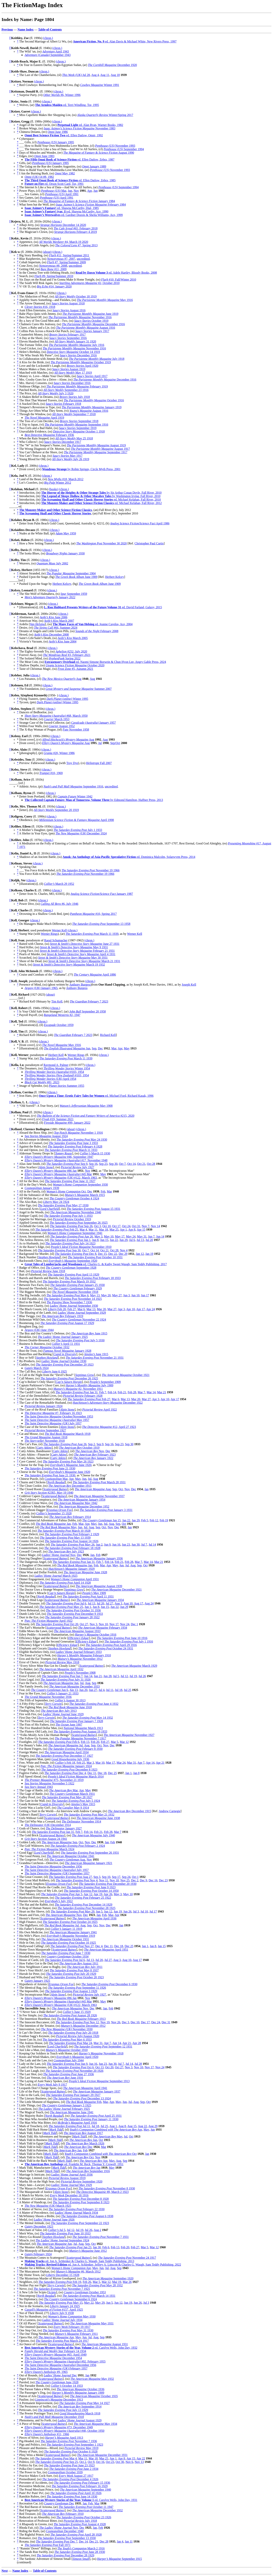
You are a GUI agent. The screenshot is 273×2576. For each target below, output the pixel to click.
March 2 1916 (81, 2548)
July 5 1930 (80, 1340)
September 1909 (105, 1381)
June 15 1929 (77, 2011)
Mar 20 (101, 1309)
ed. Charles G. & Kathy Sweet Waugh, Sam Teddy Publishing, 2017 (96, 1264)
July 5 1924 (75, 1800)
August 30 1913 (70, 1700)
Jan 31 (77, 1392)
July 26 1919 (70, 459)
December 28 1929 (65, 2555)
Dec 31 (166, 2022)
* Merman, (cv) (27, 1115)
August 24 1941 (46, 1838)
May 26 (72, 1544)
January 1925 (63, 1336)
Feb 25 (56, 1229)
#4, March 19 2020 (63, 241)
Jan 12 (140, 1253)
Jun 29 (123, 1240)
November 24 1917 (127, 2257)
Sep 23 (103, 1163)
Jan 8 (136, 1773)
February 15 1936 (82, 2482)
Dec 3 (125, 2022)
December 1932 (97, 2510)
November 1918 (75, 1291)
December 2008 (51, 634)
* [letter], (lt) (25, 810)
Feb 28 (132, 1392)
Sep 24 (126, 1876)
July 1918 (96, 358)
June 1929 (63, 1714)
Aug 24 (149, 1603)
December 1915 (70, 1485)
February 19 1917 (71, 2326)
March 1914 (76, 1776)
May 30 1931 (73, 957)
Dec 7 (56, 2541)
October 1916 (94, 400)
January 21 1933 (62, 1693)
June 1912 (88, 2250)
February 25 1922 (83, 1897)
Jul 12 (124, 1676)
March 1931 (72, 1793)
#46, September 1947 (59, 1156)
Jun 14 (160, 1236)
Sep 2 (91, 1444)
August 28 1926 (70, 2015)
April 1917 (92, 376)
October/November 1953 (59, 1416)
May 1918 (62, 1662)
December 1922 (108, 1402)
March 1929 (134, 1665)
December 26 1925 (69, 1378)
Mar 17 (110, 1762)
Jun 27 (93, 1690)
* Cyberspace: (25, 138)
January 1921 (88, 1863)
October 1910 (67, 2050)
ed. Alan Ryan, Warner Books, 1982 (90, 125)
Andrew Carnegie (170, 1811)
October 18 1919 (76, 296)
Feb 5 (144, 1520)
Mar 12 (124, 1741)
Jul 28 (76, 75)
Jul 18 (118, 1690)
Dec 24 (155, 2022)
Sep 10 (106, 1876)
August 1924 (46, 1136)
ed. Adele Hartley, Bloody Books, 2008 (116, 272)
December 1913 (59, 2399)
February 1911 (76, 2333)
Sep (94, 1048)
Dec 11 (91, 1773)
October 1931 (65, 1939)
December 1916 (93, 324)
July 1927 (77, 1167)
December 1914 (48, 1825)
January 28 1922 (72, 1617)
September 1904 (71, 573)
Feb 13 (85, 1741)
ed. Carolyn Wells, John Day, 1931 (81, 2500)
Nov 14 (155, 1226)
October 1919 (91, 320)
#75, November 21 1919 (54, 1780)
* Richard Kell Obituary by (34, 1001)
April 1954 (50, 1078)
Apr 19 (98, 1894)
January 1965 (41, 988)
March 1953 (56, 719)
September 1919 (78, 428)
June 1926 (54, 2219)
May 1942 (75, 1503)
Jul (100, 743)
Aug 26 (65, 1444)
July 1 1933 (77, 830)
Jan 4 (120, 2541)
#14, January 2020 (54, 286)
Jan (147, 1489)
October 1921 (126, 1375)
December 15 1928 (62, 2275)
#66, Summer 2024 (55, 627)
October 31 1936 (73, 1610)
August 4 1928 (80, 2524)
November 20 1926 (74, 2070)
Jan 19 (149, 1253)
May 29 (72, 1911)
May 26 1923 (68, 1461)
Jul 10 (144, 1911)
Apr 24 (150, 1309)
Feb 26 (87, 2281)
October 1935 (94, 2396)
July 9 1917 (52, 2084)
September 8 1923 (81, 2202)
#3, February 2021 (67, 655)
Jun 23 (126, 1544)
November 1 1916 (78, 1132)
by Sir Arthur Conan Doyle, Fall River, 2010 (101, 492)
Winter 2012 (57, 482)
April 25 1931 (96, 2115)
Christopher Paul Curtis (149, 543)
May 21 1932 (89, 1814)
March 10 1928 (64, 1530)
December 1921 (116, 1589)
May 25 (61, 1606)
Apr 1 (123, 1229)
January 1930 (65, 553)
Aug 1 (113, 2126)
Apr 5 (61, 1894)
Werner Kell (59, 930)
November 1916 (80, 317)
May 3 (98, 1236)
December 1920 (112, 65)
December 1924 (81, 833)
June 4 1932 (93, 1703)
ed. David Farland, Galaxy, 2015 (103, 607)
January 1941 (73, 1932)
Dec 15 (102, 1253)
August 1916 (69, 310)
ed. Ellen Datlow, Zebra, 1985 (70, 180)
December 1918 (54, 2416)
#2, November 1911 (78, 1388)
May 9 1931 (74, 947)
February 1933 (79, 1651)
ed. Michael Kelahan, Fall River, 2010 (101, 499)
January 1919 (92, 407)
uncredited (83, 258)
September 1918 (79, 421)
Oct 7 (122, 1163)
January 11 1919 (66, 1928)
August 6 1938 (87, 2216)
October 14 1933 (67, 2385)
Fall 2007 (99, 763)
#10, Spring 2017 (93, 913)
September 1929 (82, 1312)
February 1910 (84, 1655)
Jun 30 (136, 1544)
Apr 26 (71, 1236)
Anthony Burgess (80, 984)
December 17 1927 (64, 1755)
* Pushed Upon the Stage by (34, 583)
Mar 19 (116, 2281)
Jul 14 (152, 1544)
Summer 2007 (79, 688)
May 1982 (65, 173)
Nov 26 (115, 2022)
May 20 (106, 1295)
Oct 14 (131, 1163)
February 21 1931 (77, 950)
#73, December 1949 (59, 2427)
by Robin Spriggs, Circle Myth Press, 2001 (81, 469)
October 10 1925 (68, 1942)
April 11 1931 (66, 1343)
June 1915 (89, 1333)
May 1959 (66, 533)
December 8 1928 (81, 2198)
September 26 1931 (90, 1852)
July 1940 (93, 1835)
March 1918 (68, 1433)
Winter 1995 (67, 698)
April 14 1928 (65, 1582)
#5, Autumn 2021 (75, 668)
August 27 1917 (76, 2475)
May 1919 (81, 2448)
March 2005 (73, 638)
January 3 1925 (66, 2105)
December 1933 (74, 1686)
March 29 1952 (59, 883)
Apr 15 (141, 1229)
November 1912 (80, 1658)
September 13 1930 (67, 2538)
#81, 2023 (42, 1082)
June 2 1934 (73, 2468)
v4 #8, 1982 (39, 176)
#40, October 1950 (64, 2430)
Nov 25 (125, 1880)
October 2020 (75, 665)
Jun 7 (151, 1236)
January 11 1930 (91, 2119)
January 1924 (43, 1406)
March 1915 (85, 1195)
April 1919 (44, 417)
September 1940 (85, 2489)
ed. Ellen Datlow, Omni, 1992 (64, 135)
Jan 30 (97, 2247)
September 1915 (119, 2558)
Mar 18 (103, 1229)
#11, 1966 (47, 2434)
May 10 (108, 1236)
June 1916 (65, 2077)
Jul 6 (132, 1240)
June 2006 (53, 617)
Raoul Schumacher (55, 940)
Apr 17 (140, 1309)
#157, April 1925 (54, 2309)
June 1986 (58, 131)
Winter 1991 (99, 85)
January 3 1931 (105, 1510)
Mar (53, 190)
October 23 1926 (83, 2517)
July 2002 (52, 563)
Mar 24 (121, 1762)
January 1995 (55, 142)
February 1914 (70, 1516)
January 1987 (101, 893)
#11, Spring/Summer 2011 (69, 255)
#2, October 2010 (89, 283)
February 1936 (49, 435)
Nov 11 (103, 1880)
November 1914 (81, 1821)
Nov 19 (105, 2022)
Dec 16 (153, 1880)
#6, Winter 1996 (62, 95)
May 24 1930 (82, 1139)
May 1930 (72, 2316)
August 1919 (68, 369)
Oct (66, 1191)
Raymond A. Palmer (55, 1065)
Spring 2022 (64, 658)
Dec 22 (112, 1253)
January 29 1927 (73, 2095)
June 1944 (39, 1330)
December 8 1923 (69, 1769)
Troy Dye (72, 763)
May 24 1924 (56, 1201)
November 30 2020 (101, 543)
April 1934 (66, 1752)
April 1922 (99, 1409)
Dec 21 (93, 2541)
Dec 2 (134, 1880)
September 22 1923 (80, 2223)
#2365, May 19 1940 (49, 1492)
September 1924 (62, 2240)
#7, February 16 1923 (53, 1413)
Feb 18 (65, 1762)
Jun (70, 190)
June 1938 (98, 1818)
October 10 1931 (95, 1257)
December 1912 (83, 2025)
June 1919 (90, 313)
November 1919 (71, 1935)
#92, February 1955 (65, 2361)
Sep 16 (93, 1163)
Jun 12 (108, 1911)
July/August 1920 (77, 2036)
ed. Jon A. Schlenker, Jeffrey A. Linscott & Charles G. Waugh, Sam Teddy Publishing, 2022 (103, 2264)
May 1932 (92, 2378)
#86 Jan (51, 1170)
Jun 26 (127, 1911)
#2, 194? (62, 1015)
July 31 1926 (65, 1679)
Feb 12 (154, 1520)
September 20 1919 (56, 810)
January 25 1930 (77, 1285)
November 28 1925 (86, 1908)
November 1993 (115, 145)
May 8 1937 (74, 1970)
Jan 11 (129, 2541)
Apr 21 (160, 1762)
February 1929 (77, 1288)
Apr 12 (88, 1894)
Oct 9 (91, 2461)
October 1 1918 (79, 431)
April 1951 (106, 1949)
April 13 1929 (73, 1274)
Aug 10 (128, 1603)
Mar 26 (127, 2281)
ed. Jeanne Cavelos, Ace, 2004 (93, 624)
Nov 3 (93, 1624)
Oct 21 (141, 1163)
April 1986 (139, 523)
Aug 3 (118, 1603)
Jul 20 (149, 1240)
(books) (53, 489)
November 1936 (48, 1696)
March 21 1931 (84, 961)
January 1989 (94, 166)
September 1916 (68, 338)
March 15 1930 (95, 1153)
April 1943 (55, 51)
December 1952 (84, 1506)
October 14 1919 (73, 351)
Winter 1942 (74, 796)
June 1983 (44, 156)
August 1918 (68, 303)
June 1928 (85, 1572)
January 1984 (79, 201)
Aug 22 (142, 2126)
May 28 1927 (67, 1797)
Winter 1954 (66, 1068)
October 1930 (63, 1361)
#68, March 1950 (56, 715)
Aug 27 (70, 1876)
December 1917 (62, 441)
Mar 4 (83, 1229)
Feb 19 (164, 1520)
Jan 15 (101, 1520)
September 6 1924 (70, 2299)
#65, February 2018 (76, 228)
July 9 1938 (62, 2313)
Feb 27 (71, 1309)
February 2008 (96, 631)
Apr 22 (140, 2458)
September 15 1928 (54, 1513)
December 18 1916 (69, 2195)
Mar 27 (112, 1309)
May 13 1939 (65, 1537)
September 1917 (95, 452)
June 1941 (71, 2112)
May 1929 (71, 2185)
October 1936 (80, 2389)
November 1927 (128, 1735)
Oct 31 (136, 1226)
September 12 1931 (103, 2046)
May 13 (95, 1295)
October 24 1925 (70, 1921)
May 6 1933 (67, 2039)
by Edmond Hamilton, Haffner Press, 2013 (94, 800)
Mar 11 (93, 1229)
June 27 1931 (85, 943)
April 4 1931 (81, 954)
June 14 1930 (72, 2496)
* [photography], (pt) (30, 753)
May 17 (119, 1236)
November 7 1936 (69, 1302)
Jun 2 (99, 1544)
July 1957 (53, 1423)
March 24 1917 (62, 2340)
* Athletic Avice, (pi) (30, 786)
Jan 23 (70, 2247)
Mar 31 (131, 1762)
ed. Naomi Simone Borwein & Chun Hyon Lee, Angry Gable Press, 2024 (105, 661)
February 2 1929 (72, 1534)
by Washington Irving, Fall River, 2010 (100, 496)
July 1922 (59, 1901)
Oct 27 (84, 1624)
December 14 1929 (83, 1904)
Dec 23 (163, 1880)
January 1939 (42, 1188)
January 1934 (100, 1600)
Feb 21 (122, 1392)
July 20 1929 (71, 1973)
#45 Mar (58, 1174)
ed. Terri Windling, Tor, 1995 (67, 105)
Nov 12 (77, 2022)
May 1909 (94, 1593)
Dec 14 (83, 2541)
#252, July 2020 (71, 651)
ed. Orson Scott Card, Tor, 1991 (54, 183)
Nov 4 (124, 1250)
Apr (89, 190)
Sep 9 (66, 1163)
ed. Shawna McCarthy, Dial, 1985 (62, 208)
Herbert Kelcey (114, 576)
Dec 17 (145, 2022)
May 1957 (57, 1420)
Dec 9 (143, 1880)
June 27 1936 (68, 2074)
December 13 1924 (82, 2098)
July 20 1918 (73, 2032)
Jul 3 (136, 1911)
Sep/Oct (115, 743)
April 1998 (76, 820)
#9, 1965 (46, 2371)
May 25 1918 (74, 438)
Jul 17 (153, 1911)
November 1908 (80, 1672)
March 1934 (76, 2212)
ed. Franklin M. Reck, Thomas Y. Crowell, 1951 (74, 2164)
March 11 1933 (70, 1150)
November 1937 (99, 1496)
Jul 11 (109, 1690)
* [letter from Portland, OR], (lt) (37, 796)
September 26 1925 (78, 1222)
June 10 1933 (65, 2233)
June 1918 (48, 1271)
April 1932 (61, 1669)
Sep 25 (56, 2461)
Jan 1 (128, 1773)
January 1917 (92, 331)
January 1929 (71, 1568)
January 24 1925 (65, 2306)
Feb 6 (58, 1741)
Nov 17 (114, 1624)
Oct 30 (120, 2461)
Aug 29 (153, 2126)
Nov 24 (124, 1624)
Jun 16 (116, 1544)
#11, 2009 (54, 269)
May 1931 (92, 2323)
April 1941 (85, 2088)
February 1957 (56, 2368)
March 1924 (36, 1368)
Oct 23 (110, 2461)
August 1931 (104, 2344)
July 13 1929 (63, 2410)
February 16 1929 (80, 2486)
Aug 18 (115, 75)
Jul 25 (127, 1690)
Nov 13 (139, 2461)
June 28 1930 (79, 2551)
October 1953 (85, 2292)
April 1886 (95, 974)
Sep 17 (116, 1876)
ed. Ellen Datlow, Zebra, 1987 (69, 159)
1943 (39, 1786)
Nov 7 (145, 1226)
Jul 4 (102, 1690)
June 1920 (70, 1465)
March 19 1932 (69, 964)
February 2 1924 (77, 1845)
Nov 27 (72, 1946)
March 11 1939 (92, 933)
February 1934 (102, 1627)
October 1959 (58, 1025)
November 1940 (75, 1212)
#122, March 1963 (61, 1177)
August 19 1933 (80, 1731)
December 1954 (53, 2358)
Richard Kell (108, 1035)
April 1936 (94, 1918)
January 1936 (99, 1558)
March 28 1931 (99, 1482)
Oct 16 (100, 2461)
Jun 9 (107, 1544)
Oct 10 (106, 1226)
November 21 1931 (95, 1357)
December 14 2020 (63, 225)
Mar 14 (151, 1392)
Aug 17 (138, 1603)
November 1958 (76, 729)
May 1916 (105, 300)
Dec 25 (112, 1773)
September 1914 (80, 2406)
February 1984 (91, 204)
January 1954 (81, 1499)
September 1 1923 (75, 2444)
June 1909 (76, 576)
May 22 (89, 2302)
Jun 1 (70, 1240)
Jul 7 (144, 1544)
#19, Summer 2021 (58, 1119)
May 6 (67, 1295)
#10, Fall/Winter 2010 (118, 279)
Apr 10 (130, 1309)
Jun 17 (145, 1295)
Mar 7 (141, 1392)
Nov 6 (129, 2461)
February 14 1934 (55, 2351)
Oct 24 (126, 1226)
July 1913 (59, 1710)
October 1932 (47, 1347)
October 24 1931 (105, 1648)
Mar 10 (100, 1762)
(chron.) (48, 38)
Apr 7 (141, 1762)
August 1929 (80, 2420)
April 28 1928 (76, 2534)
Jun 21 (98, 1676)
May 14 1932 (87, 1717)
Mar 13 (90, 1309)
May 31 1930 (68, 2330)
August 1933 (77, 1631)
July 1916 (76, 345)
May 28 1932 (97, 2285)
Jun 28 (107, 1676)
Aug (61, 678)
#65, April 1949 (56, 2354)
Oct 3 (97, 1226)
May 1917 (67, 455)
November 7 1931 (100, 2236)
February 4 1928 (75, 1146)
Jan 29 (136, 1520)
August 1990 (98, 152)
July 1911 (84, 1966)
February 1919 (77, 386)
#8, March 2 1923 (102, 2191)
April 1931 (75, 1579)
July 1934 (62, 2320)
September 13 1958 (101, 923)
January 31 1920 (75, 341)
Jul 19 (133, 1676)
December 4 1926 (70, 2479)
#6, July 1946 (59, 903)
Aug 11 (104, 75)
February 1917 (67, 334)
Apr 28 (136, 2043)
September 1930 (80, 1184)
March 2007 (59, 620)
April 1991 (62, 194)
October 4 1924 (74, 1198)
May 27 (117, 1295)
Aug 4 (95, 75)
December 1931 (102, 2455)
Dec (100, 1048)
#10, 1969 (51, 773)
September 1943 (48, 55)
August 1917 (100, 448)
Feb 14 (112, 1392)
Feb (103, 1191)
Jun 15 (104, 1240)
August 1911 (78, 1963)
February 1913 (81, 2018)
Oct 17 (116, 1226)
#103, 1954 (54, 1071)
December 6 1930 (109, 1984)
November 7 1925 (61, 2288)
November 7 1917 (80, 1738)
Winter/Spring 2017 (105, 115)
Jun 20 (83, 1690)
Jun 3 (126, 1295)
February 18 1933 (93, 1278)
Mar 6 (81, 1309)
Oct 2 (82, 2461)
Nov (76, 190)
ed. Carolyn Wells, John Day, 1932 (81, 2347)
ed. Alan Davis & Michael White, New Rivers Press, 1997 (124, 41)
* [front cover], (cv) (29, 469)
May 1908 (86, 1105)
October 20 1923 (76, 1977)
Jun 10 (135, 1295)
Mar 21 (161, 1392)
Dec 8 (76, 1253)
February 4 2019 (75, 231)
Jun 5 (99, 1911)
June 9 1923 (91, 1887)
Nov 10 (103, 1624)
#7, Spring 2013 (76, 245)
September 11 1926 (77, 1987)
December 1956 (53, 1866)
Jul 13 (140, 1240)
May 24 (130, 1236)
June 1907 (69, 1724)
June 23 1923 (69, 2465)
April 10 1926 (76, 2493)
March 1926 (85, 2143)
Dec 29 (123, 1253)
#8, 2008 (53, 265)
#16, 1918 (40, 306)
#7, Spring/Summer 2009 (66, 262)
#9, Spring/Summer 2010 (53, 276)
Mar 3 (90, 1762)
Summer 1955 (66, 1085)
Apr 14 (150, 1762)
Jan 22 (126, 1520)
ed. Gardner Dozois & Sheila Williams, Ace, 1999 (74, 215)
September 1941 (74, 1233)
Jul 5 (116, 1676)
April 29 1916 (111, 1645)
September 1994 (124, 149)
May (126, 1048)
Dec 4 (65, 1773)
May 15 (60, 2302)
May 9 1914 (73, 1807)
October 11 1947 (86, 2506)
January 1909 (78, 2392)
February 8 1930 (75, 1748)
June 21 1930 (50, 1468)
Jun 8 (95, 1240)
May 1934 (95, 2423)
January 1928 (67, 1350)
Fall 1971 (48, 2545)
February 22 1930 (76, 2209)
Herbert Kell (56, 1055)
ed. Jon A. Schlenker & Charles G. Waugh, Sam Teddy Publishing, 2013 (79, 2261)
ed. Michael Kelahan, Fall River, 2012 (101, 503)
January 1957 (93, 722)
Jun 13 (74, 1690)
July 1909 (89, 1385)
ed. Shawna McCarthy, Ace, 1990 (66, 211)
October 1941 (70, 1856)
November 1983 (79, 128)
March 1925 (55, 1575)
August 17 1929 (67, 1323)
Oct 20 (57, 1624)
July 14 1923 (70, 1243)
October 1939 (65, 2472)
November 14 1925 (73, 1298)
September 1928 (71, 1267)
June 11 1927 (70, 1181)
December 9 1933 (75, 1613)
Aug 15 (131, 2126)
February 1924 (38, 2254)
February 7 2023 (89, 1001)
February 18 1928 (72, 1548)
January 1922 (93, 1458)
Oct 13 (99, 2067)
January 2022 (50, 597)
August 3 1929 (71, 1991)
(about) (47, 251)
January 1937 (96, 2091)
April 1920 (82, 365)
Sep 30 (113, 1163)
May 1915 (83, 1804)
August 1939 (99, 1586)
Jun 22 (114, 1240)
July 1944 (69, 2060)
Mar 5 (114, 1741)
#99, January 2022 (67, 1122)
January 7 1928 (76, 1721)
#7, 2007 (61, 258)
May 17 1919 (73, 372)
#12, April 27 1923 (109, 1426)
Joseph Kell (189, 984)
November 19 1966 (91, 870)
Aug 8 (122, 2126)
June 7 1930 (65, 1953)
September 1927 (45, 1430)
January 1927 (64, 1828)
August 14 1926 (71, 1541)
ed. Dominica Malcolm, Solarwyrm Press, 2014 (128, 856)
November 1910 (81, 1246)
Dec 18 (102, 1773)
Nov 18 (114, 1880)
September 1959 (73, 593)
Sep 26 (71, 1226)
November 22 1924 (79, 1319)
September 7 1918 (74, 414)
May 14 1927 (84, 2403)
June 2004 (62, 641)
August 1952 (62, 726)
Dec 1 (134, 1624)
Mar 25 (113, 1229)
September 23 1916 (65, 390)
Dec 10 (135, 2022)
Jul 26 (142, 1676)
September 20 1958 (87, 1011)
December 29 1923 (65, 1364)
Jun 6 (49, 1690)
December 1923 (39, 2226)
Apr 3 (121, 1309)
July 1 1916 (128, 1641)
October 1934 (67, 1956)
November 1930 (66, 2029)
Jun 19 (118, 1911)
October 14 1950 (91, 1890)
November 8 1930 (106, 2188)
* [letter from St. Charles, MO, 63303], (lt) (43, 893)
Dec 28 (104, 2541)
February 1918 (63, 403)
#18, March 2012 (65, 479)
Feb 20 (57, 1309)
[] (10, 38)
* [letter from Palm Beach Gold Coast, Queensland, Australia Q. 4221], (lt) (63, 523)
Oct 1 (135, 1876)
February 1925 (64, 2108)
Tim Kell (56, 1001)
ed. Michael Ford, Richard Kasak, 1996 (96, 1095)
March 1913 (83, 1728)
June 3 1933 (73, 1143)
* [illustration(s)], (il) (30, 607)
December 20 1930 (107, 1883)
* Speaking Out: (27, 866)
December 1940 (65, 2531)
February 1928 (82, 1395)
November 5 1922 (49, 1783)
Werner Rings (49, 933)
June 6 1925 (54, 1371)
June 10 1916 (122, 1638)
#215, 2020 (85, 1115)
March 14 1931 (88, 2295)
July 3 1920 (55, 393)
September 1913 (99, 2081)
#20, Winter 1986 (59, 753)
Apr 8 (131, 1229)
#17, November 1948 (66, 1160)
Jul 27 (109, 1603)
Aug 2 (97, 2230)
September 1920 (72, 1260)
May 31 (141, 1236)
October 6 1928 (70, 2451)
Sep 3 (96, 1876)
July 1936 (70, 1759)
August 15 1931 (93, 1208)
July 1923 (66, 1551)
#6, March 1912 (78, 2271)
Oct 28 (151, 1163)
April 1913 (64, 2437)
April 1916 (77, 2122)
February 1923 (95, 1454)
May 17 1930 (63, 1205)
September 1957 (57, 1873)
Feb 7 (102, 1392)
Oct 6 (73, 2067)
